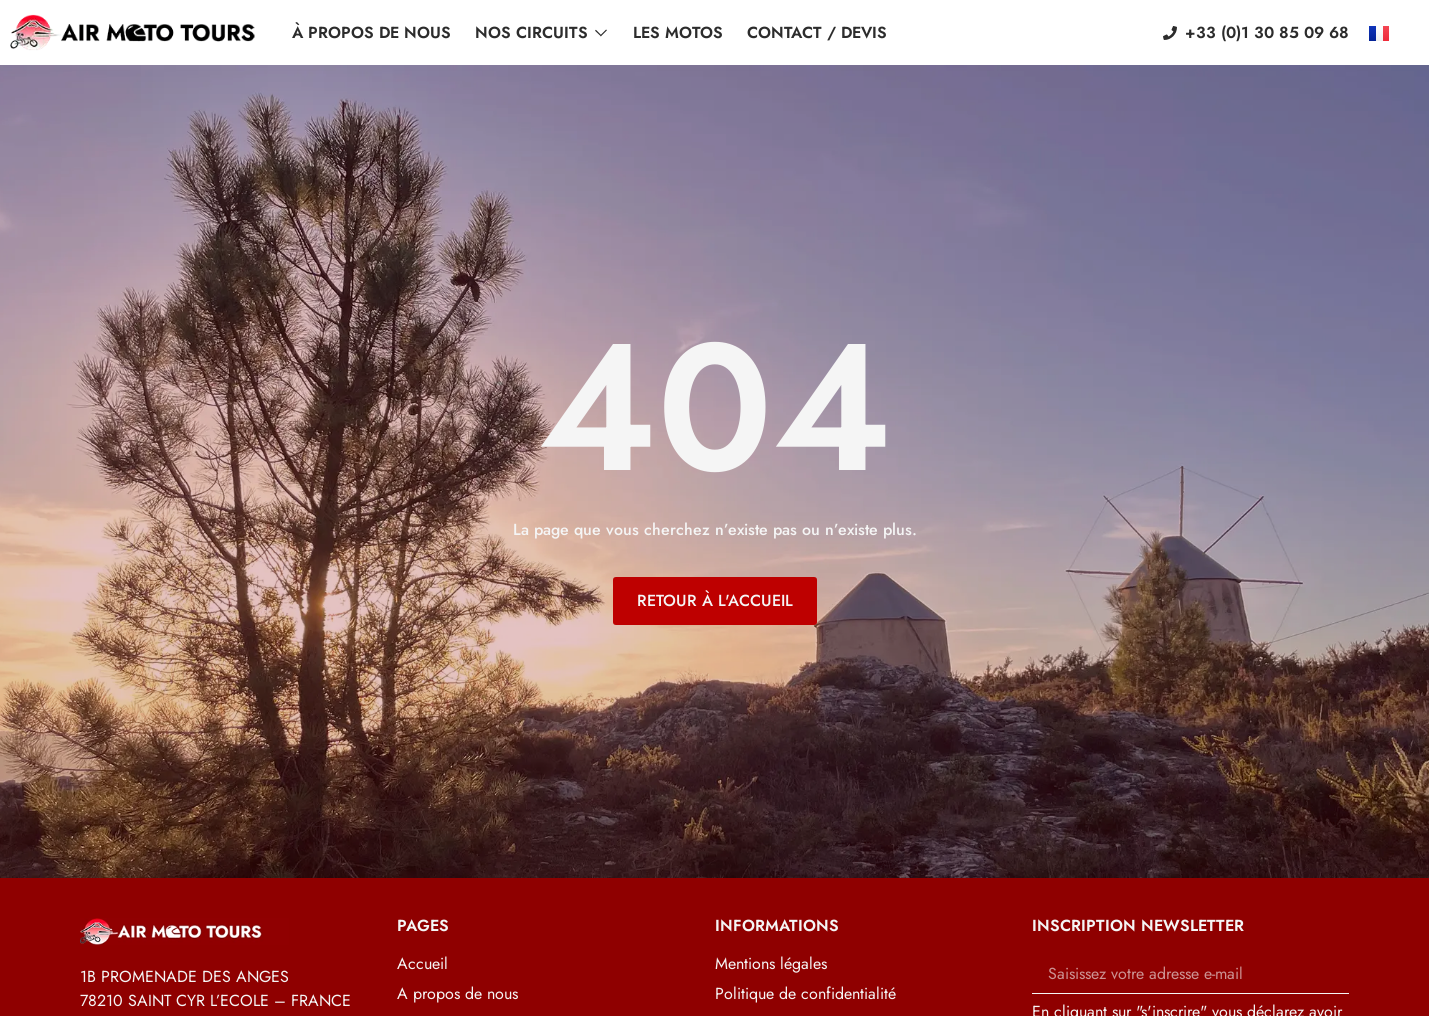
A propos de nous (457, 994)
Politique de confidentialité (805, 994)
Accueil (422, 964)
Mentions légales (771, 964)
